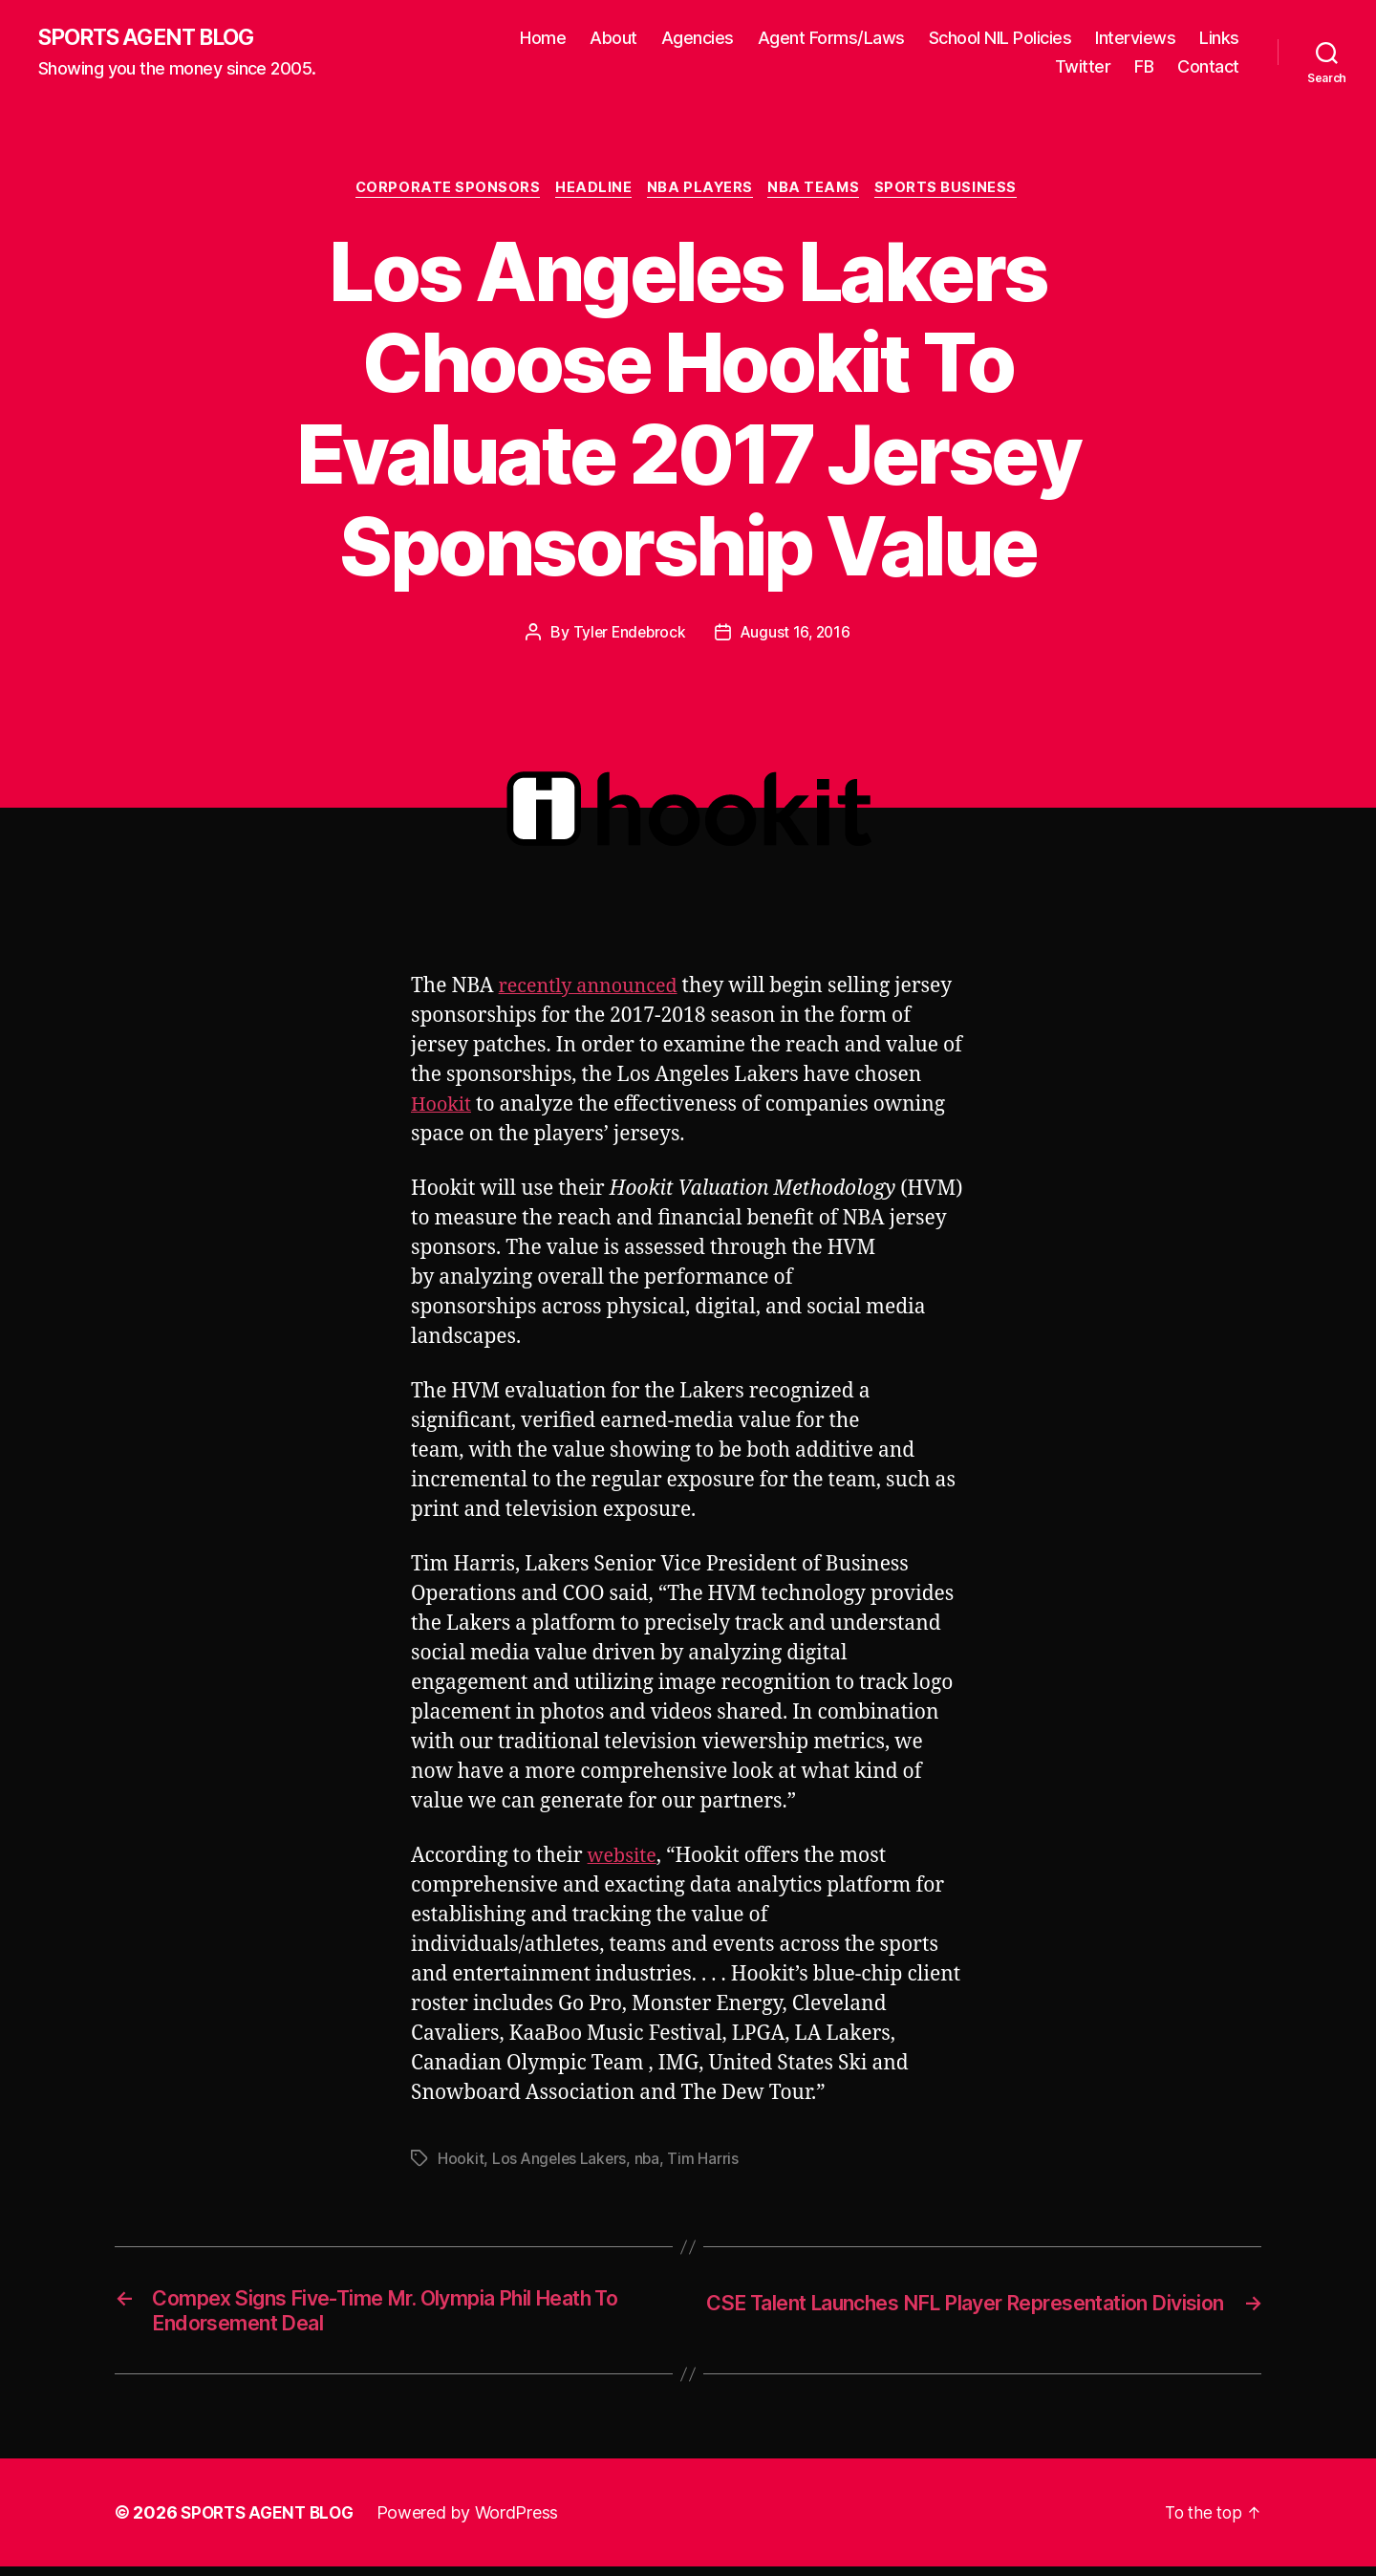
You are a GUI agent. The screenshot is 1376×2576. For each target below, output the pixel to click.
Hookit (443, 1107)
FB (1143, 67)
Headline (590, 191)
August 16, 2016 (797, 635)
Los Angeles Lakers (561, 2162)
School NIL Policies (1000, 39)
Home (543, 39)
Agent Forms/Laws (831, 39)
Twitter (1083, 67)
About (613, 39)
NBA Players (702, 191)
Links (1219, 39)
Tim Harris (707, 2162)
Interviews (1135, 39)
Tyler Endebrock (628, 635)
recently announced (594, 989)
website (624, 1859)
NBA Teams (821, 191)
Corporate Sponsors (440, 191)
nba (650, 2162)
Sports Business (958, 191)
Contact (1208, 67)
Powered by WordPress (476, 2522)
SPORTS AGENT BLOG (153, 38)
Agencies (697, 39)
